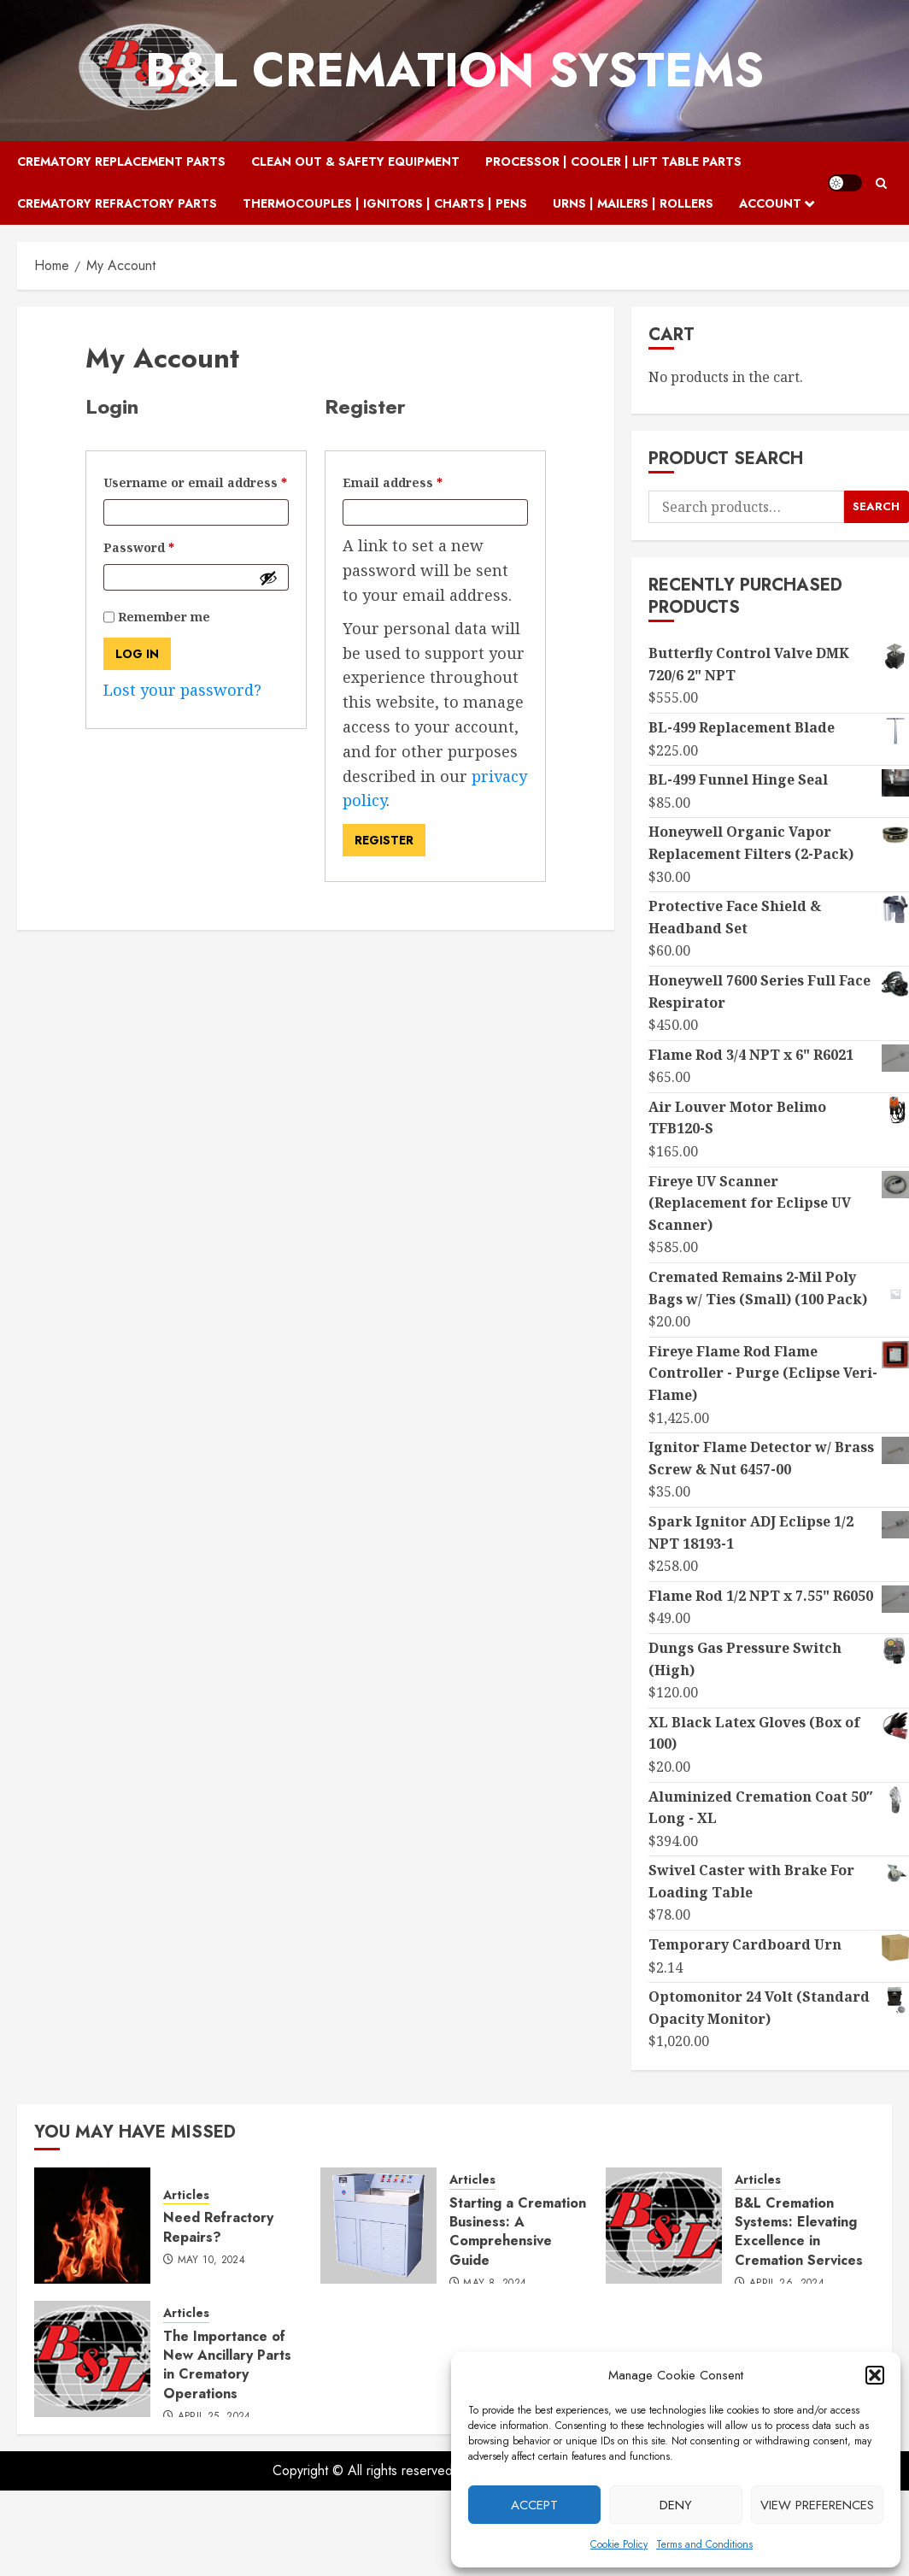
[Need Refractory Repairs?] (92, 2225)
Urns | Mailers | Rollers (633, 203)
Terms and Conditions (704, 2544)
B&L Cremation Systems (454, 70)
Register (384, 840)
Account (770, 203)
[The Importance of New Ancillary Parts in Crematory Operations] (92, 2359)
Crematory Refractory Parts (117, 203)
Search (876, 506)
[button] (874, 2375)
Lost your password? (182, 689)
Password (167, 546)
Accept (534, 2505)
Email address (421, 481)
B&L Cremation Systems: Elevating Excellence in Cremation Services (799, 2231)
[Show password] (268, 578)
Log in (137, 653)
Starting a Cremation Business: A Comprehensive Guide (517, 2231)
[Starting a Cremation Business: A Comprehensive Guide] (378, 2225)
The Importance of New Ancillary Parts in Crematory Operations (227, 2364)
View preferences (817, 2505)
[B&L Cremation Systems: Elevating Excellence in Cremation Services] (664, 2225)
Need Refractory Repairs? (218, 2227)
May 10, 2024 (211, 2260)
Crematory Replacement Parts (121, 161)
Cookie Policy (619, 2544)
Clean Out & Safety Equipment (355, 161)
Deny (676, 2505)
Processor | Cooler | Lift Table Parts (613, 161)
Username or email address (196, 481)
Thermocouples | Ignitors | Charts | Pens (385, 203)
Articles (186, 2195)
